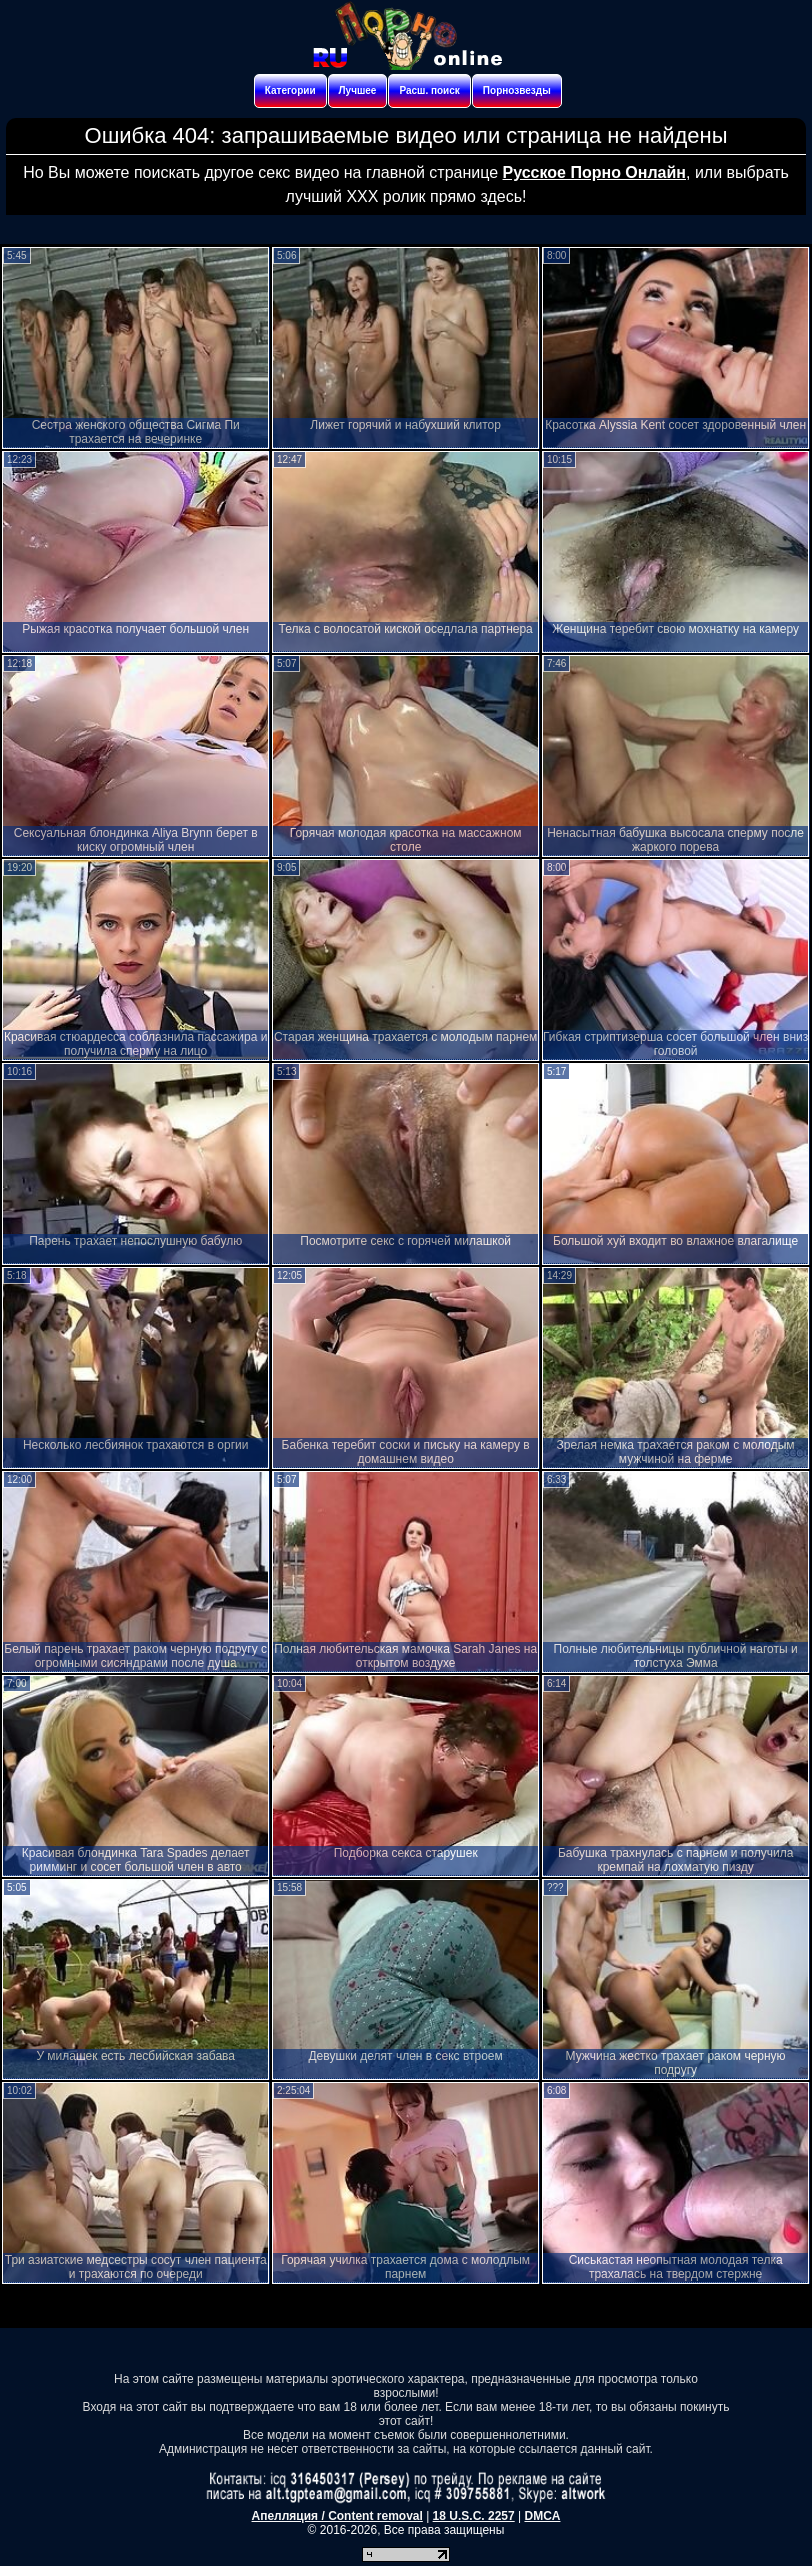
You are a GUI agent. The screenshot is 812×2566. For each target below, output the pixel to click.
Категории (290, 90)
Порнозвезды (517, 90)
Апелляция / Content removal (337, 2516)
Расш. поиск (429, 90)
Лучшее (358, 90)
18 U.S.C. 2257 (474, 2516)
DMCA (542, 2516)
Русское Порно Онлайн (594, 172)
